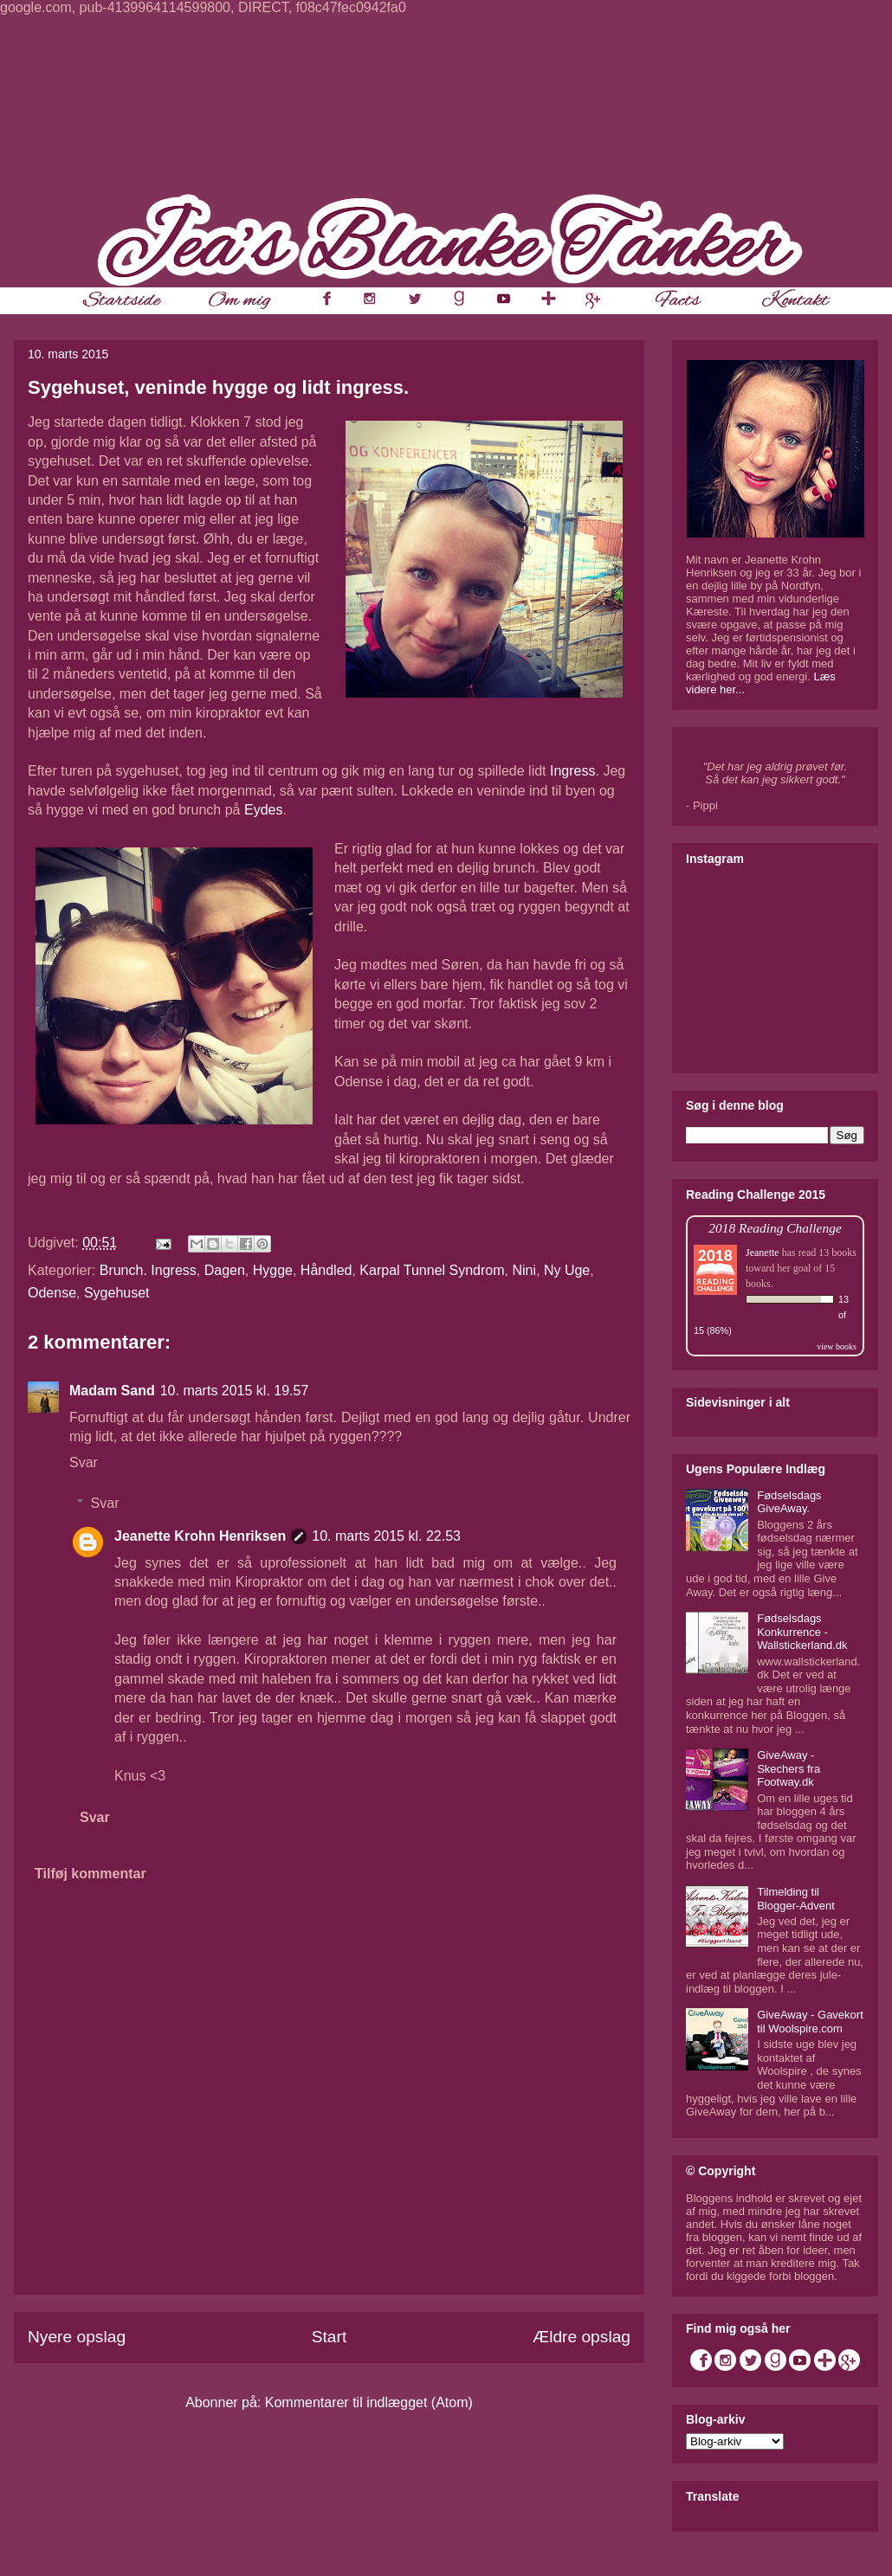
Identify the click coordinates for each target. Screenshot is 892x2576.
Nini (524, 1270)
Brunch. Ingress (148, 1270)
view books (836, 1346)
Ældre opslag (581, 2337)
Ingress (572, 770)
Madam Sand (112, 1390)
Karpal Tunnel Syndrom (431, 1270)
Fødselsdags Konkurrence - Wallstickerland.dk (802, 1632)
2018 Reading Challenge (775, 1227)
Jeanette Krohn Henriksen (200, 1536)
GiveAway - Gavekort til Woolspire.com (810, 2021)
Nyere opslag (77, 2337)
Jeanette (762, 1252)
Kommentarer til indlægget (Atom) (369, 2402)
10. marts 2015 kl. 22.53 (386, 1536)
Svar (83, 1462)
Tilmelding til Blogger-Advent (796, 1898)
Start (329, 2337)
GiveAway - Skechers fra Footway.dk (788, 1768)
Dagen (224, 1270)
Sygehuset (117, 1292)
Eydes (263, 809)
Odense (52, 1292)
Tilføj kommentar (90, 1873)
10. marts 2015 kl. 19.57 (234, 1390)
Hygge (273, 1270)
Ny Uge (567, 1270)
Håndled (326, 1270)
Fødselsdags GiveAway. (789, 1502)
